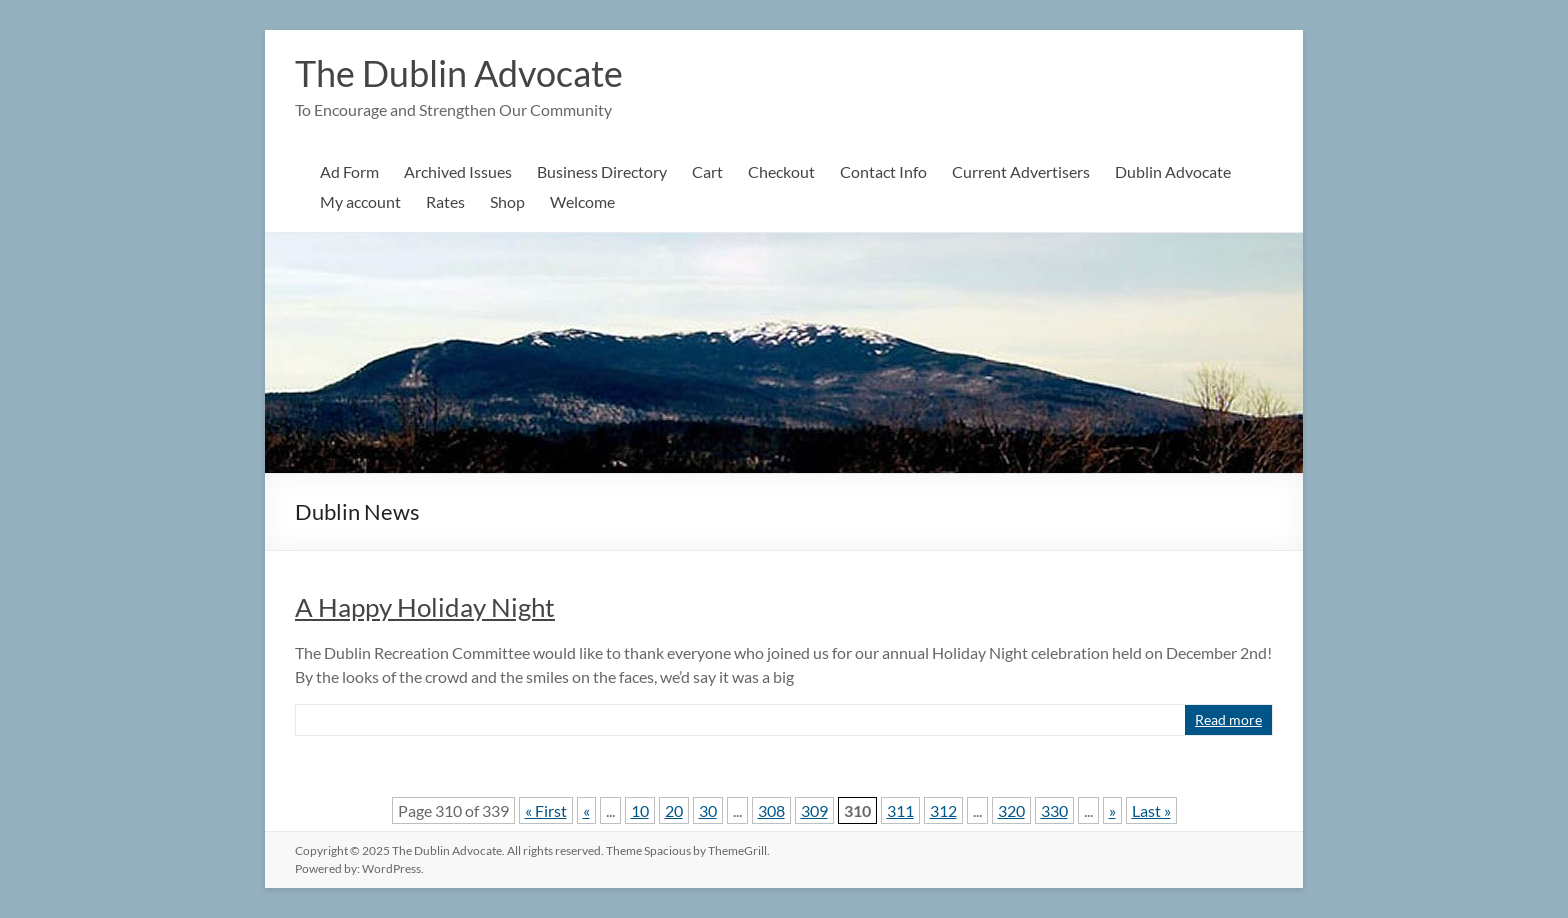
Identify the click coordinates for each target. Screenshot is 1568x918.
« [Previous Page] (586, 810)
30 (708, 810)
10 (640, 810)
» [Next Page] (1112, 810)
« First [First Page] (546, 810)
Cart (707, 171)
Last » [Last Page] (1151, 810)
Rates (445, 201)
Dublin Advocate (1173, 171)
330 (1054, 810)
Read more (1228, 719)
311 (900, 810)
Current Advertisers (1021, 171)
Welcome (582, 201)
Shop (507, 201)
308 (771, 810)
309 (814, 810)
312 (943, 810)
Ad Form (349, 171)
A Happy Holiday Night (425, 607)
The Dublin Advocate (459, 73)
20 (674, 810)
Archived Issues (458, 171)
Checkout (781, 171)
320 (1011, 810)
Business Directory (602, 171)
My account (360, 201)
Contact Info (883, 171)
